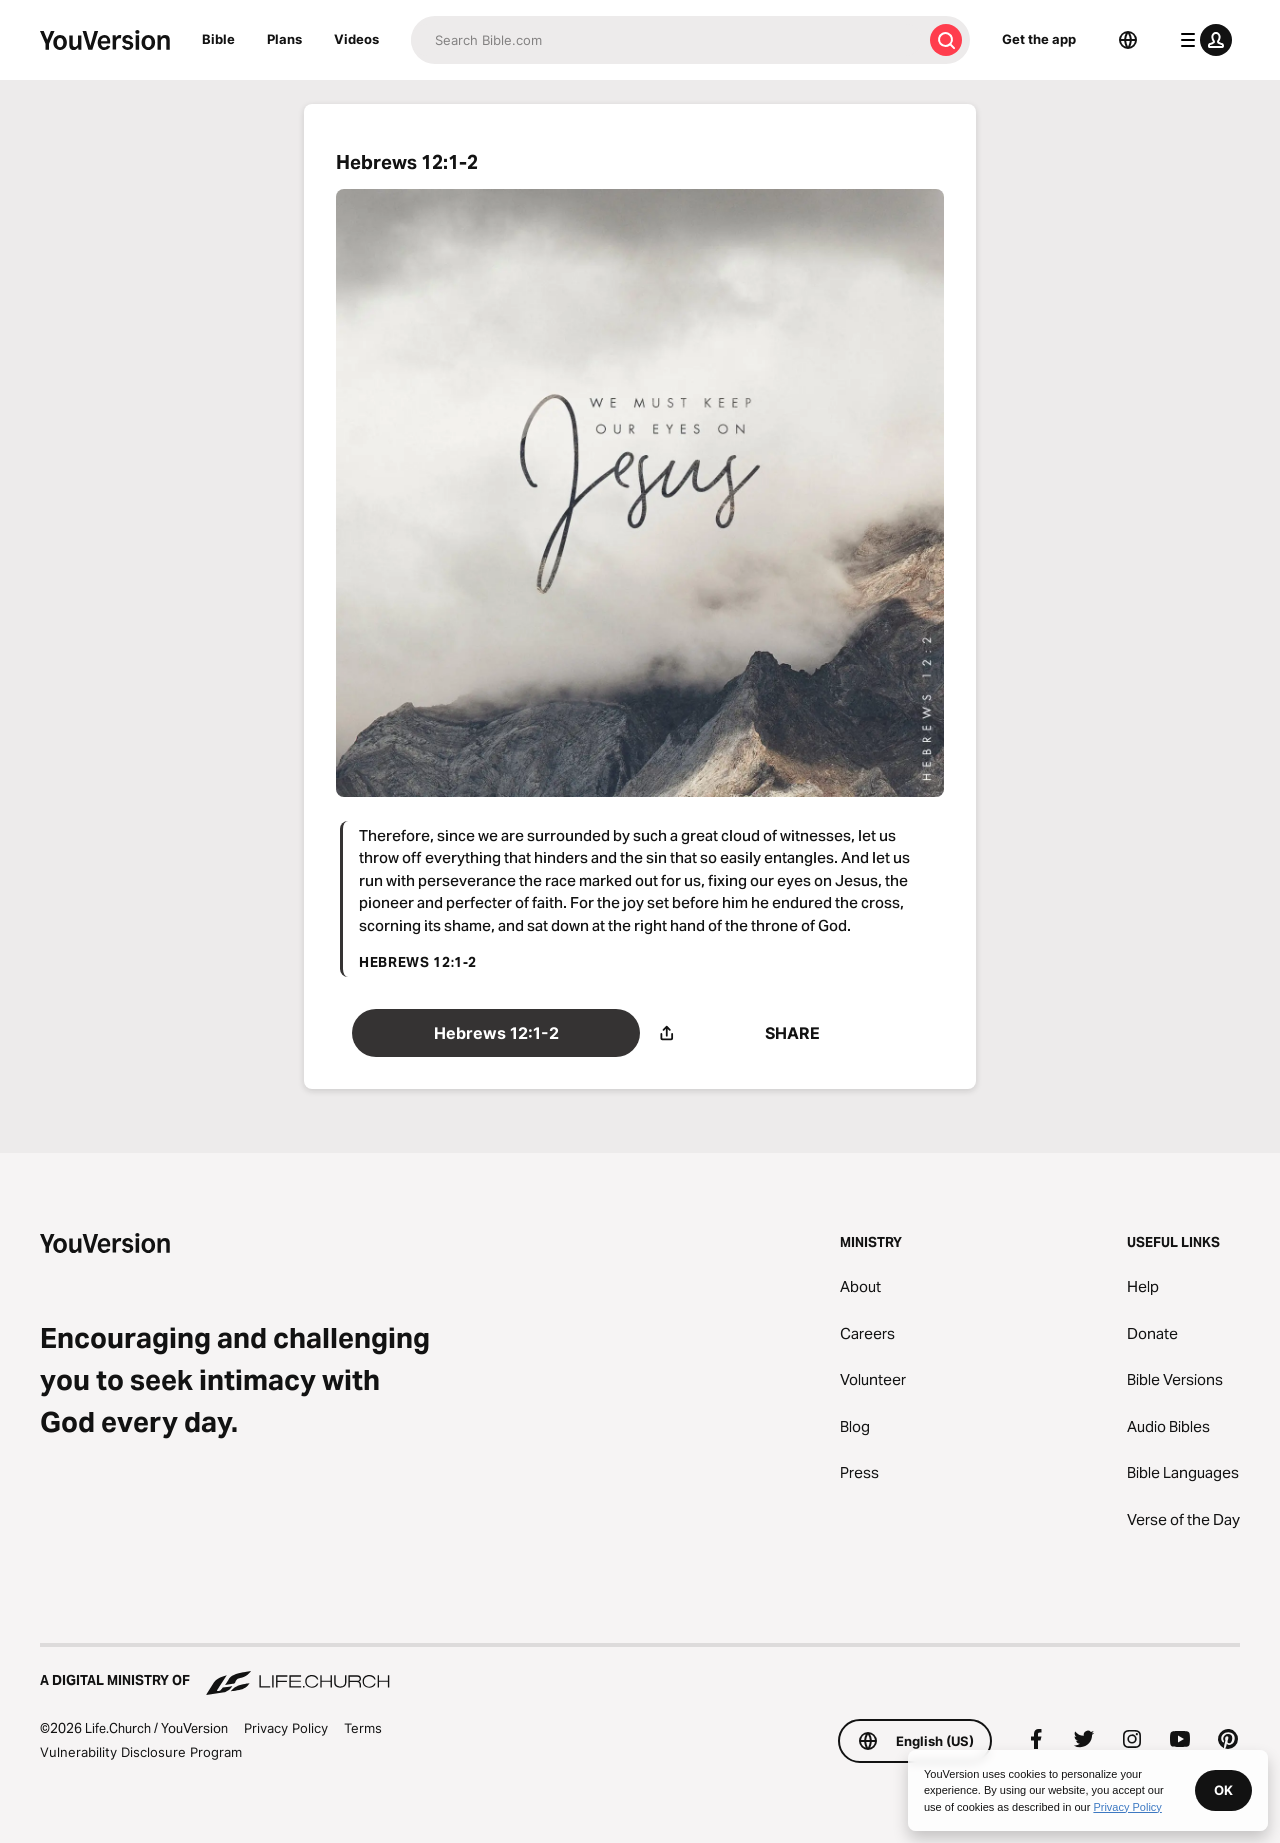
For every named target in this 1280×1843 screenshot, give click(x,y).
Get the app (1039, 39)
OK (1223, 1790)
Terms (363, 1728)
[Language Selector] (1128, 40)
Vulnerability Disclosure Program (141, 1752)
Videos (356, 39)
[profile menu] (1202, 40)
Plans (284, 39)
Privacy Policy (286, 1728)
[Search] (666, 40)
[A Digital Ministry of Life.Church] (640, 1671)
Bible (218, 39)
